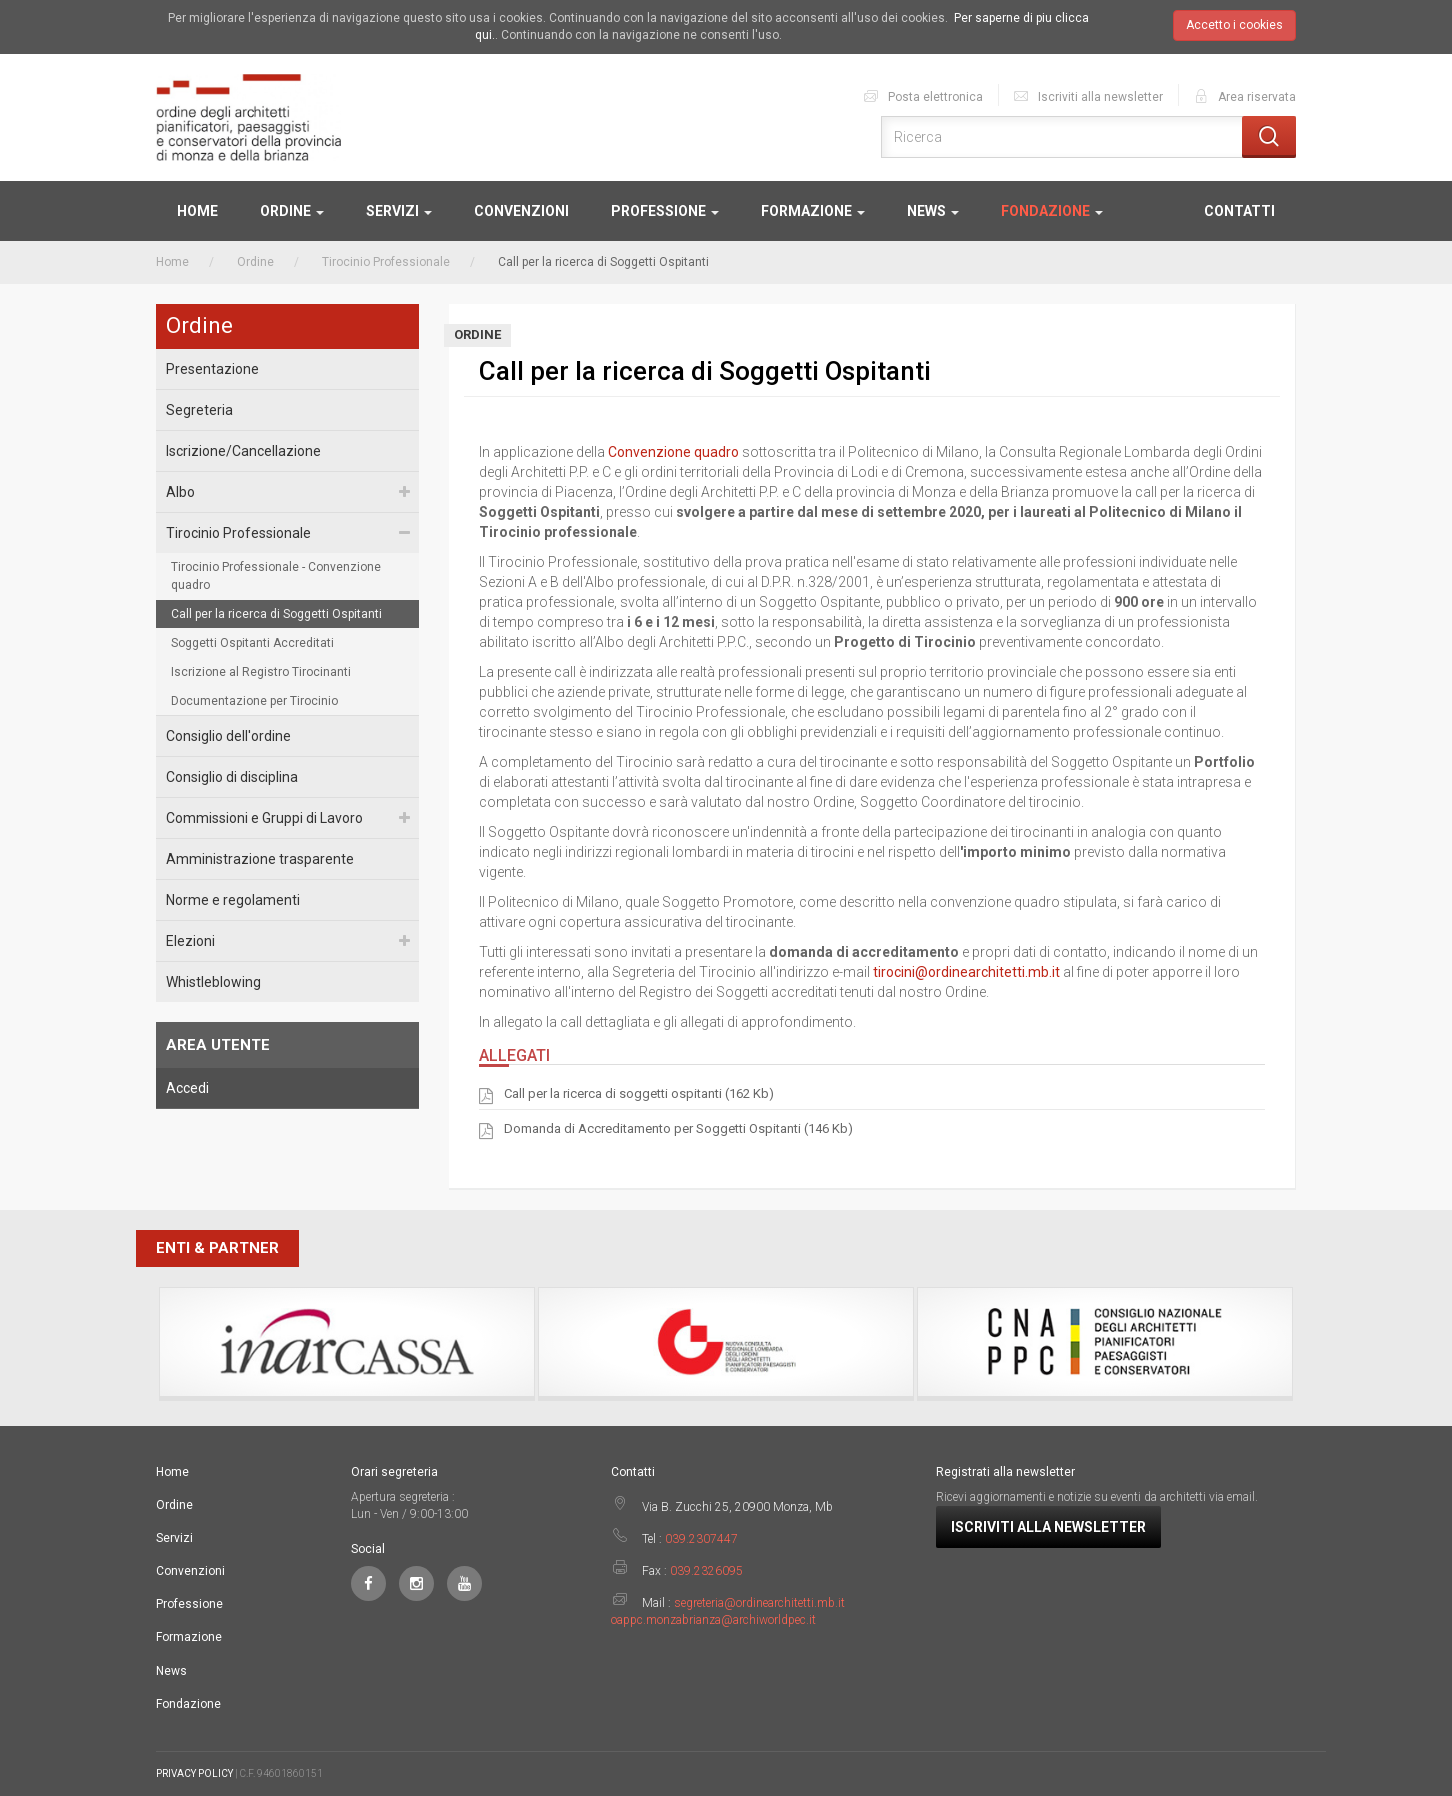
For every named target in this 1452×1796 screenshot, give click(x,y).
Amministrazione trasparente (260, 859)
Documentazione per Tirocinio (254, 701)
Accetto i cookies (1234, 25)
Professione (665, 211)
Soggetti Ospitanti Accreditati (252, 643)
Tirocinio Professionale (386, 262)
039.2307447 (701, 1539)
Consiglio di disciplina (232, 777)
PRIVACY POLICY (194, 1773)
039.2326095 (706, 1571)
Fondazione (1052, 211)
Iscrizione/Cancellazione (243, 451)
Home (197, 211)
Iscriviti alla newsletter (1087, 96)
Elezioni (190, 941)
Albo (180, 492)
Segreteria (199, 410)
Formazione (813, 211)
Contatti (1239, 211)
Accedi (187, 1088)
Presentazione (212, 369)
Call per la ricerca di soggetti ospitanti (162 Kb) (639, 1095)
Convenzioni (521, 211)
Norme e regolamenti (233, 900)
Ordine (292, 211)
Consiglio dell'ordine (228, 736)
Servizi (399, 211)
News (933, 211)
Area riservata (1244, 96)
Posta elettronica (922, 96)
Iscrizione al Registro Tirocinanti (261, 672)
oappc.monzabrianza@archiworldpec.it (713, 1620)
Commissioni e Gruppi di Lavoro (264, 818)
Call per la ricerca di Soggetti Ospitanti (276, 614)
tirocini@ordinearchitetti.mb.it (966, 972)
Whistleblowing (213, 982)
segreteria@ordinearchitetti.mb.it (759, 1603)
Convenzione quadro (673, 452)
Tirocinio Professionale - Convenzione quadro (276, 576)
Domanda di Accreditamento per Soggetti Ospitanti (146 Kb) (678, 1130)
